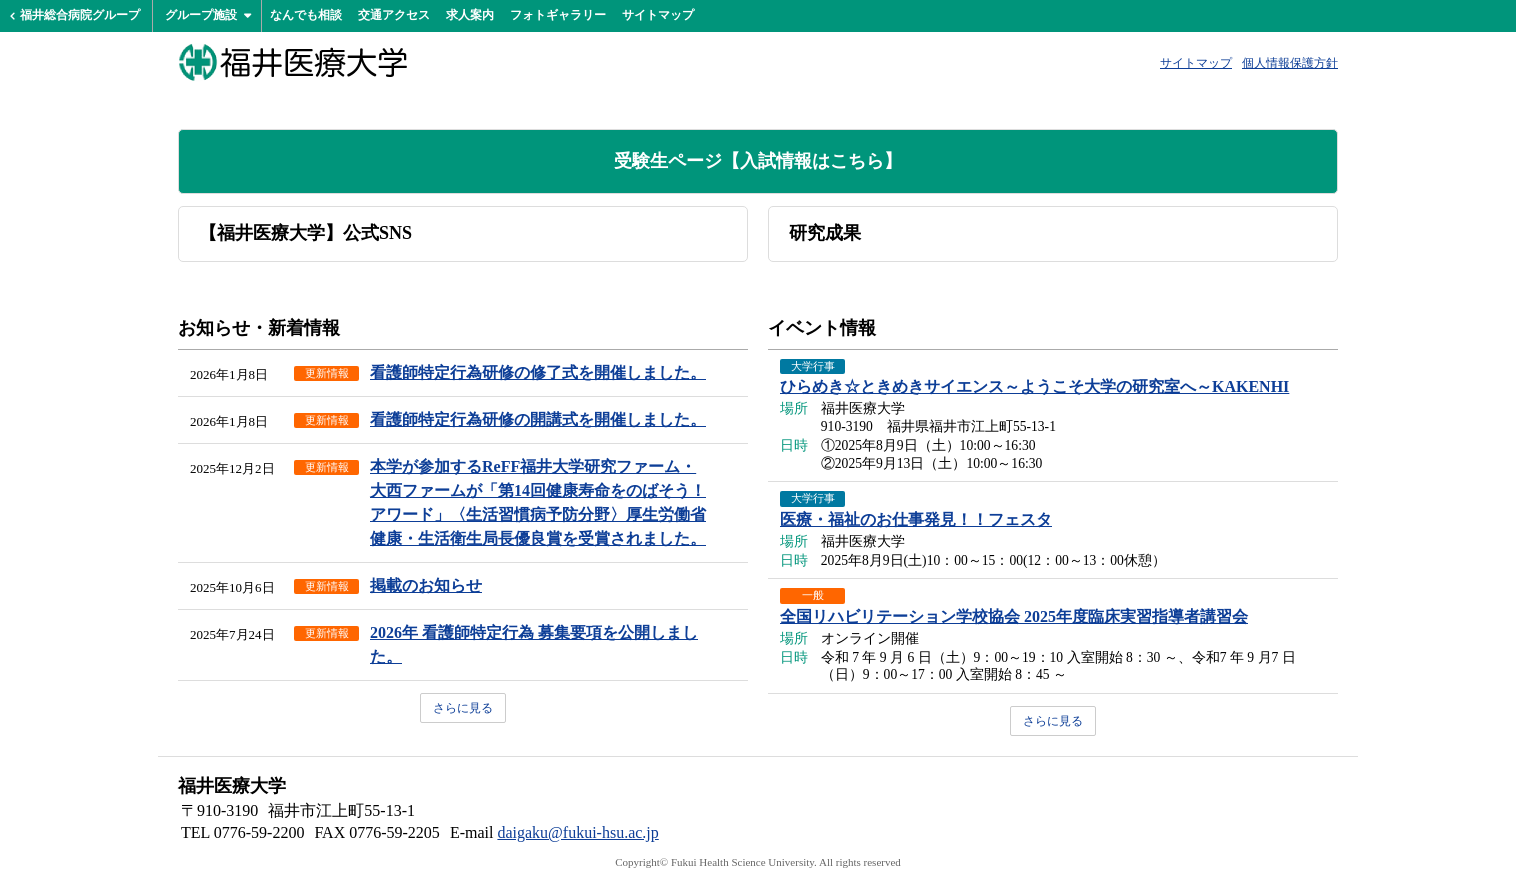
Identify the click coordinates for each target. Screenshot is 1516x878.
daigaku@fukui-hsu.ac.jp (577, 832)
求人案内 (470, 15)
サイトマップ (658, 15)
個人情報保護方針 (1290, 63)
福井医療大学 (293, 62)
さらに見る (463, 708)
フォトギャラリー (558, 15)
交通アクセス (394, 15)
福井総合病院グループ (80, 15)
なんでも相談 (306, 15)
